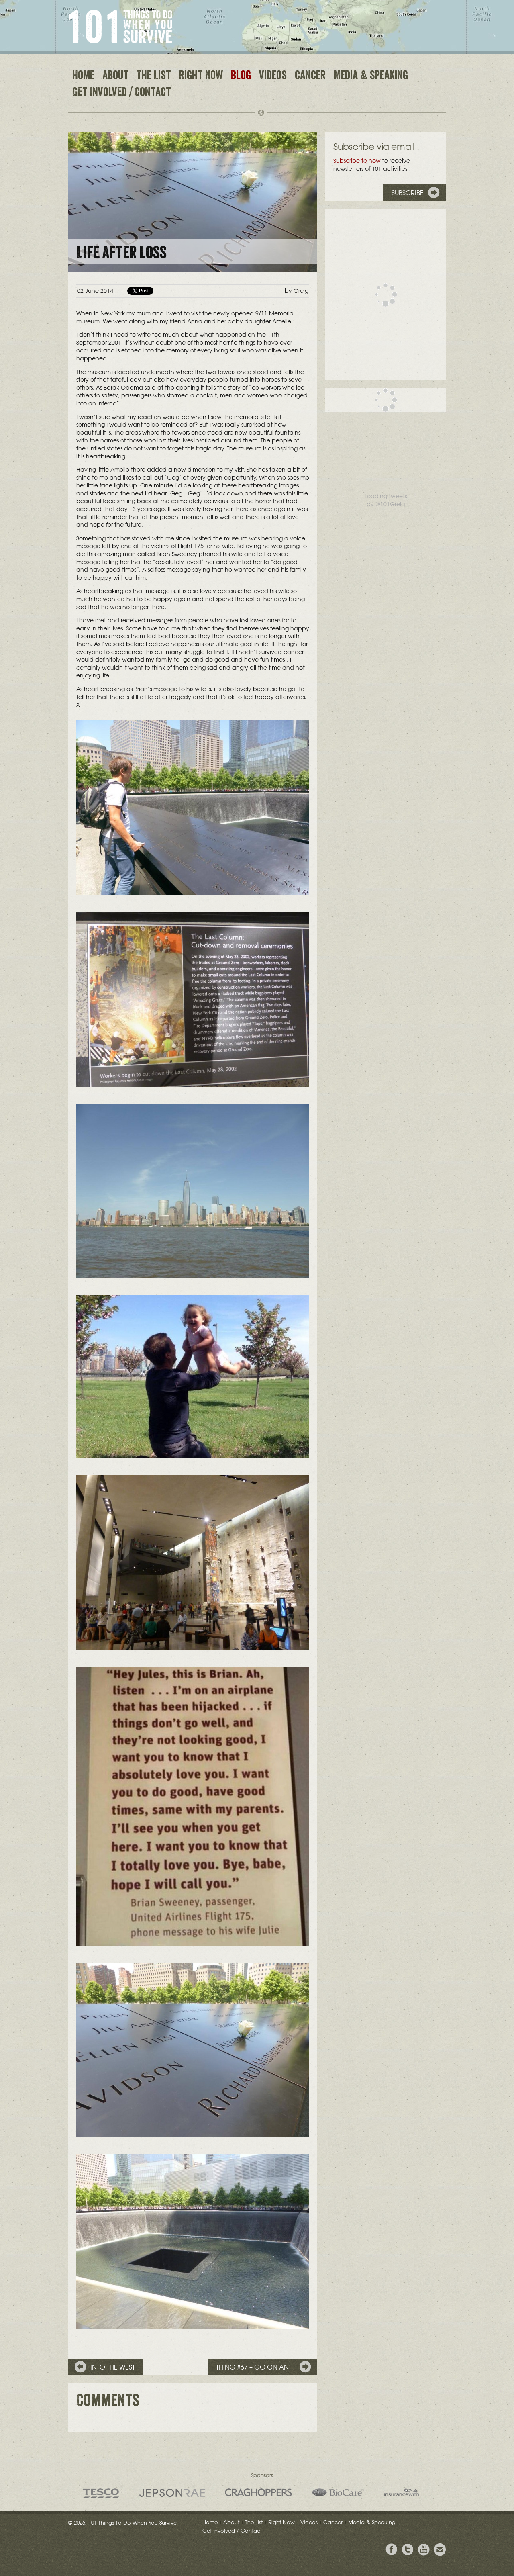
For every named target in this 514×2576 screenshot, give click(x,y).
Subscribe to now (357, 160)
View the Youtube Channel (424, 2549)
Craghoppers (258, 2492)
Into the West (112, 2367)
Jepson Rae (172, 2493)
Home (83, 76)
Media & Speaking (371, 76)
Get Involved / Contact (121, 93)
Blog (241, 76)
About (115, 76)
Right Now (201, 76)
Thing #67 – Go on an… (255, 2367)
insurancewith (401, 2492)
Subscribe (408, 193)
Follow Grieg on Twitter (408, 2549)
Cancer (310, 76)
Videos (273, 76)
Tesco (100, 2493)
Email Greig (440, 2549)
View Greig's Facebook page (392, 2549)
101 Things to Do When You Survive (120, 26)
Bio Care (338, 2492)
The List (154, 76)
